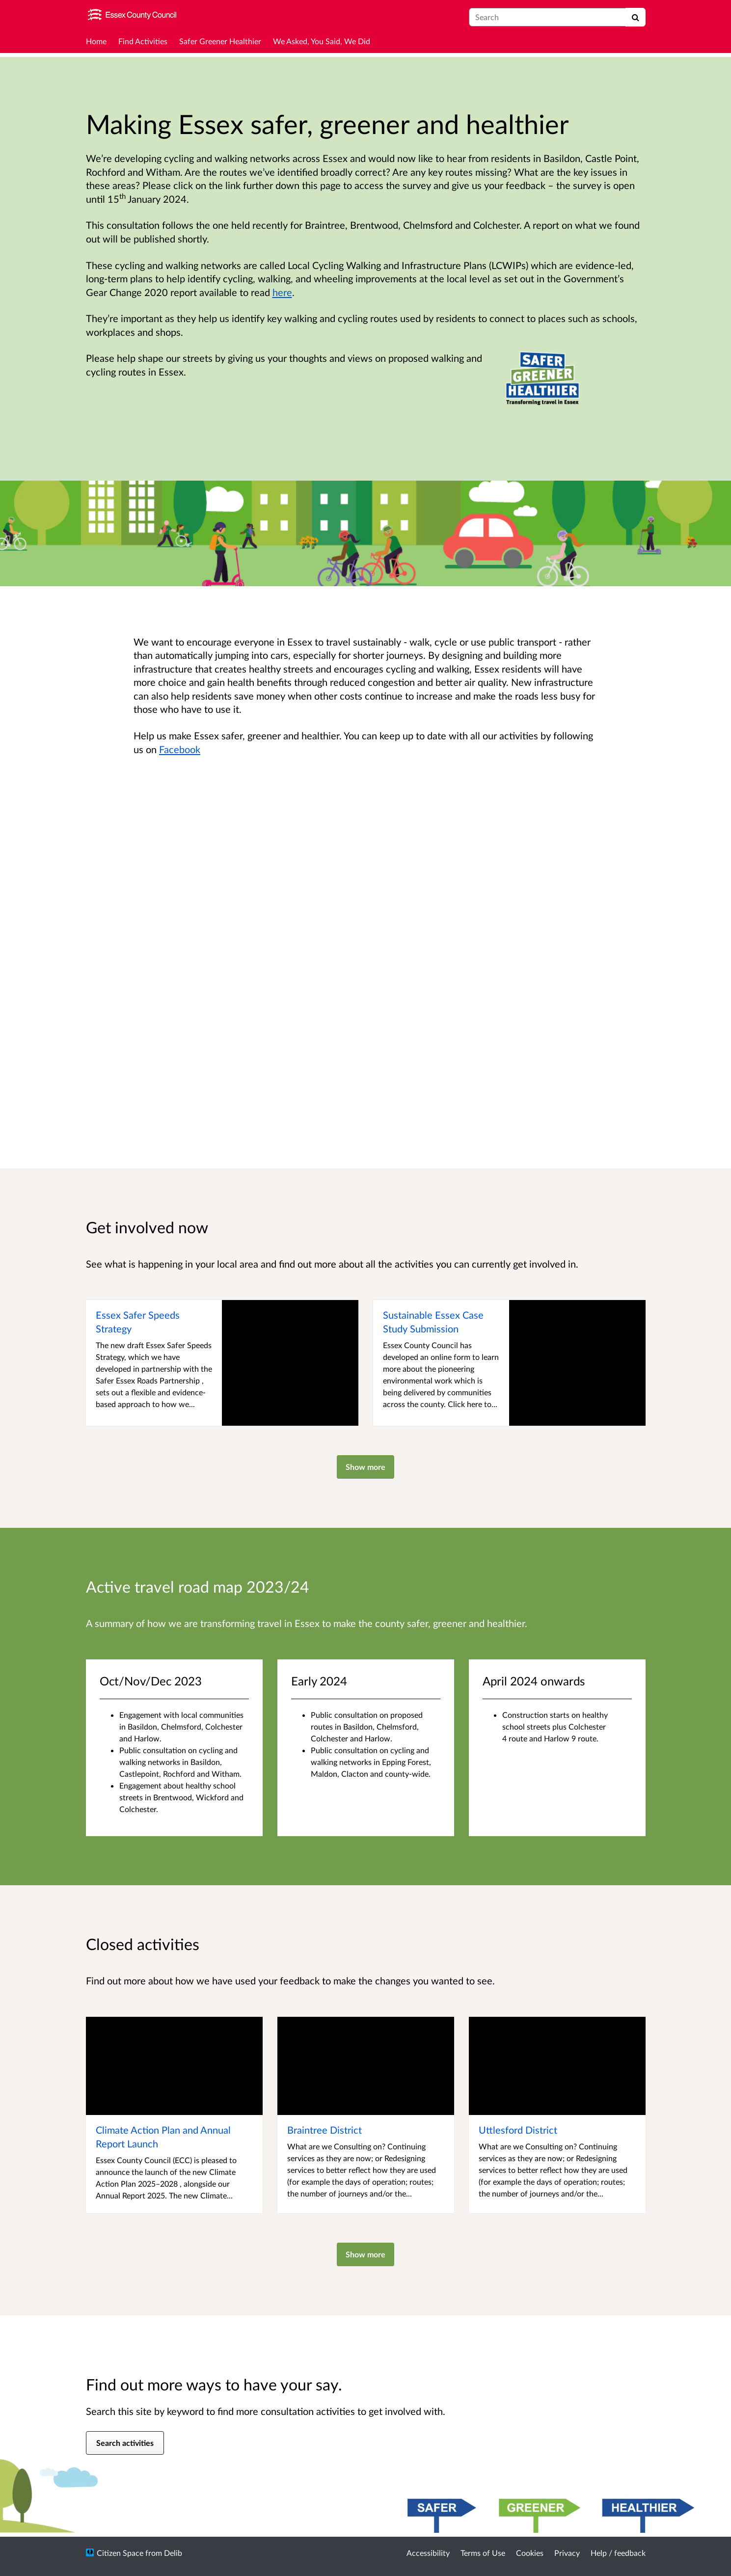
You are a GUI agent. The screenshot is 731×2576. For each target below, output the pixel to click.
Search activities (125, 2442)
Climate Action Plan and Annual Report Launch (163, 2136)
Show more (365, 1466)
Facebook (179, 749)
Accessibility (428, 2552)
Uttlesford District (518, 2130)
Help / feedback (618, 2552)
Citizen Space (120, 2552)
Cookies (529, 2552)
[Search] (635, 17)
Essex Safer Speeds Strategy (138, 1321)
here (282, 292)
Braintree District (324, 2130)
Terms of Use (482, 2552)
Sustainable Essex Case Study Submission (433, 1321)
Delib (173, 2552)
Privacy (567, 2552)
